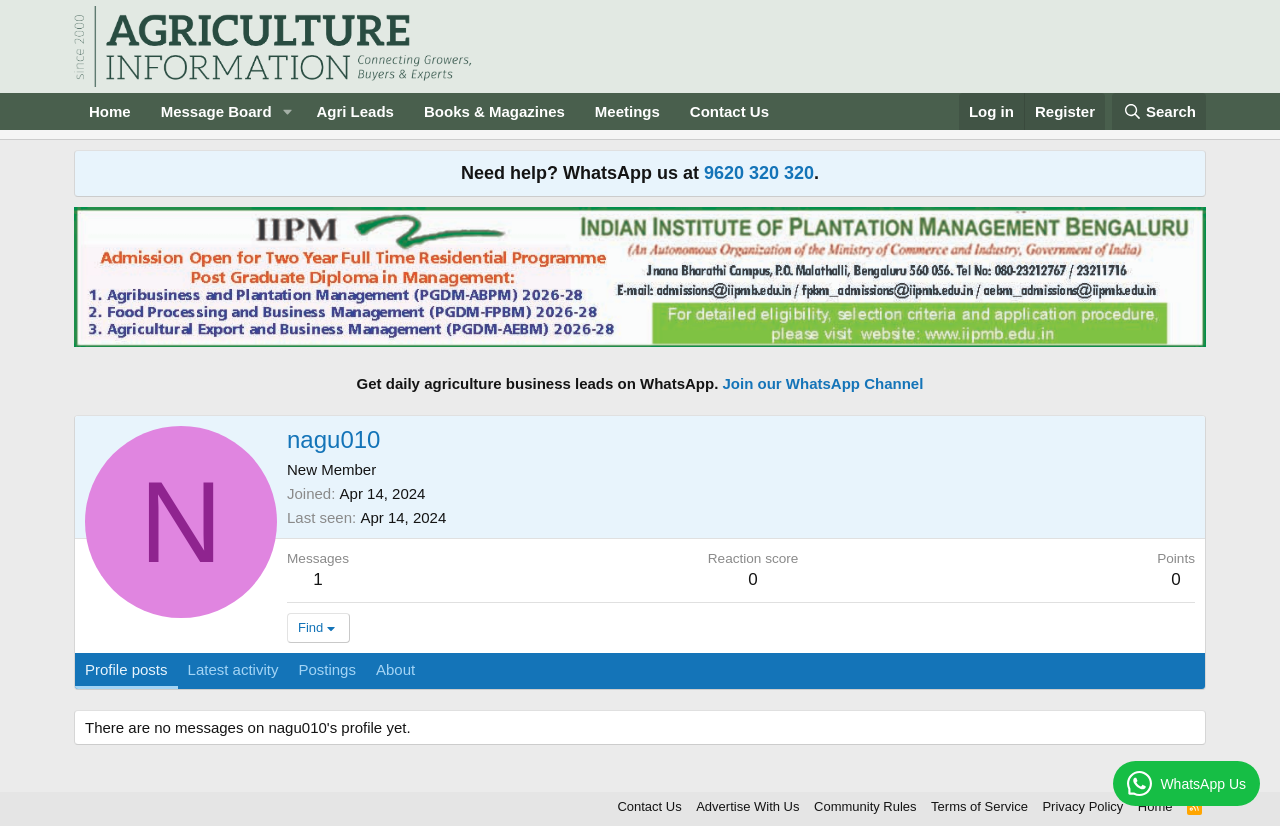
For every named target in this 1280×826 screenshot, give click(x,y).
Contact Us (729, 111)
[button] (287, 111)
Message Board (216, 111)
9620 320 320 (759, 173)
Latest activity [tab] (233, 669)
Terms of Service (979, 806)
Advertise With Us (747, 806)
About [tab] (395, 669)
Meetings (627, 111)
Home (110, 111)
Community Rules (865, 806)
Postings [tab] (327, 669)
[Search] (1159, 111)
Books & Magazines (494, 111)
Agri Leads (355, 111)
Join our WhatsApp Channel (823, 383)
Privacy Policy (1082, 806)
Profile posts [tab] (126, 669)
